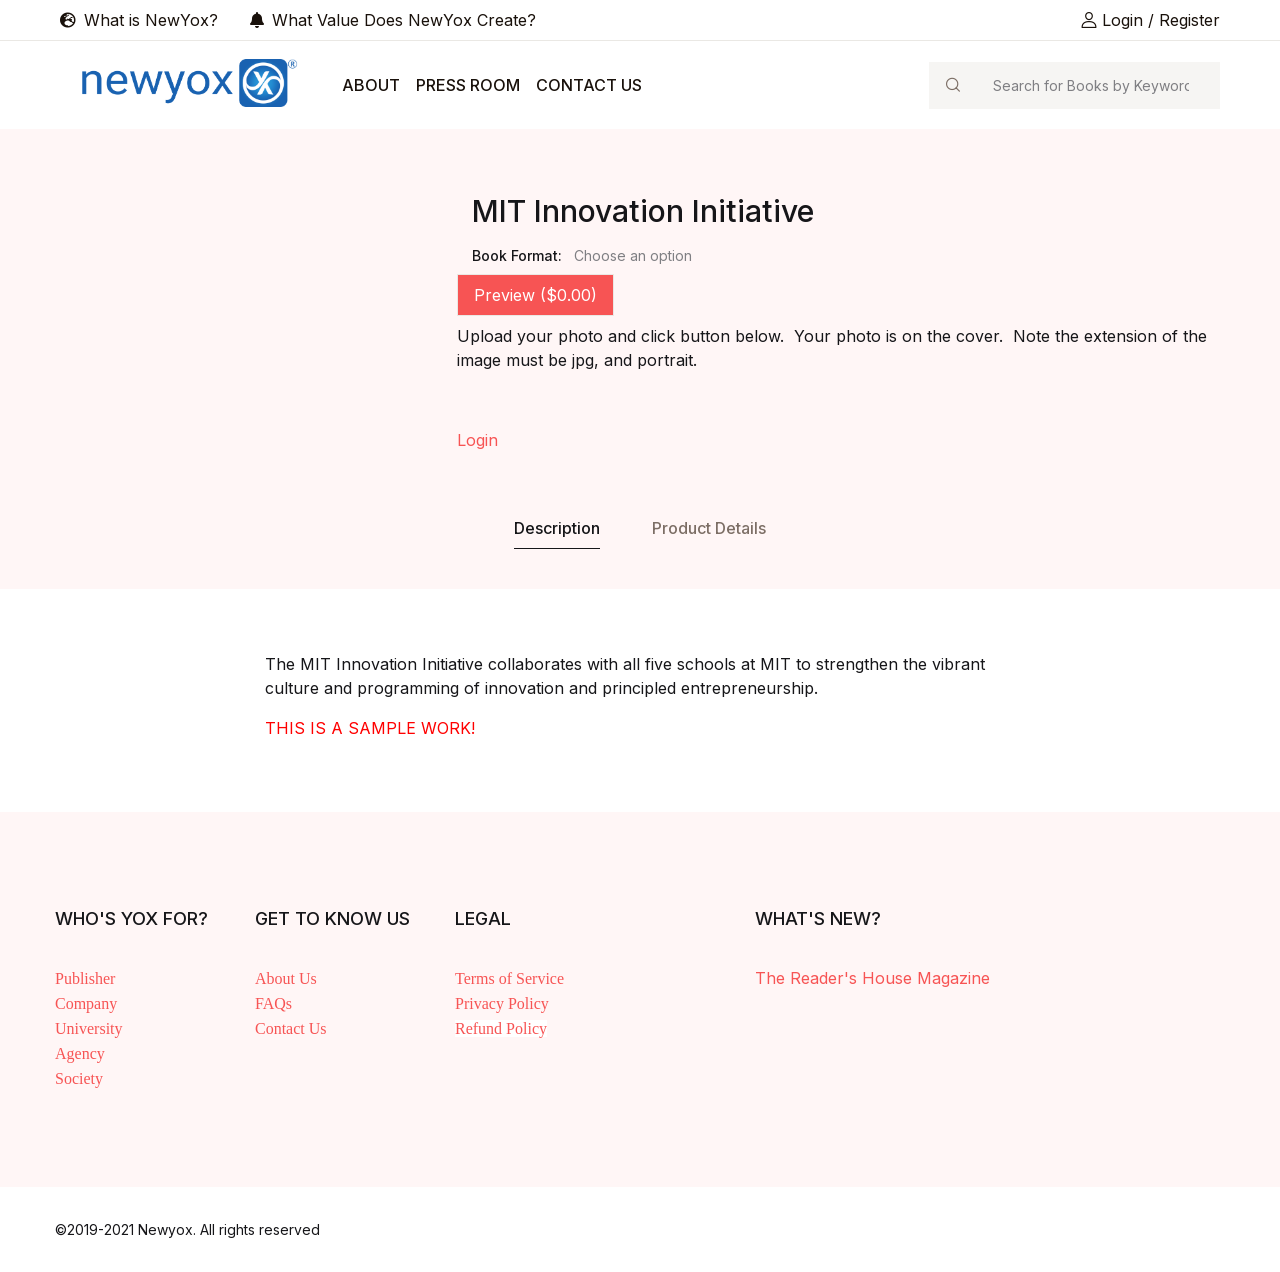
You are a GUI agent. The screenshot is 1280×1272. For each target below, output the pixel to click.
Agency (80, 1053)
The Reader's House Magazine (872, 978)
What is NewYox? (139, 20)
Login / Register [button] (1150, 20)
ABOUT (371, 85)
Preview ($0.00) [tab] (535, 295)
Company (86, 1003)
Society (79, 1078)
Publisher (85, 978)
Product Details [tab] (709, 528)
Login (477, 440)
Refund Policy (501, 1028)
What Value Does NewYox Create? (393, 20)
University (89, 1028)
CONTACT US (589, 85)
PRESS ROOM (468, 85)
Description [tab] (557, 528)
